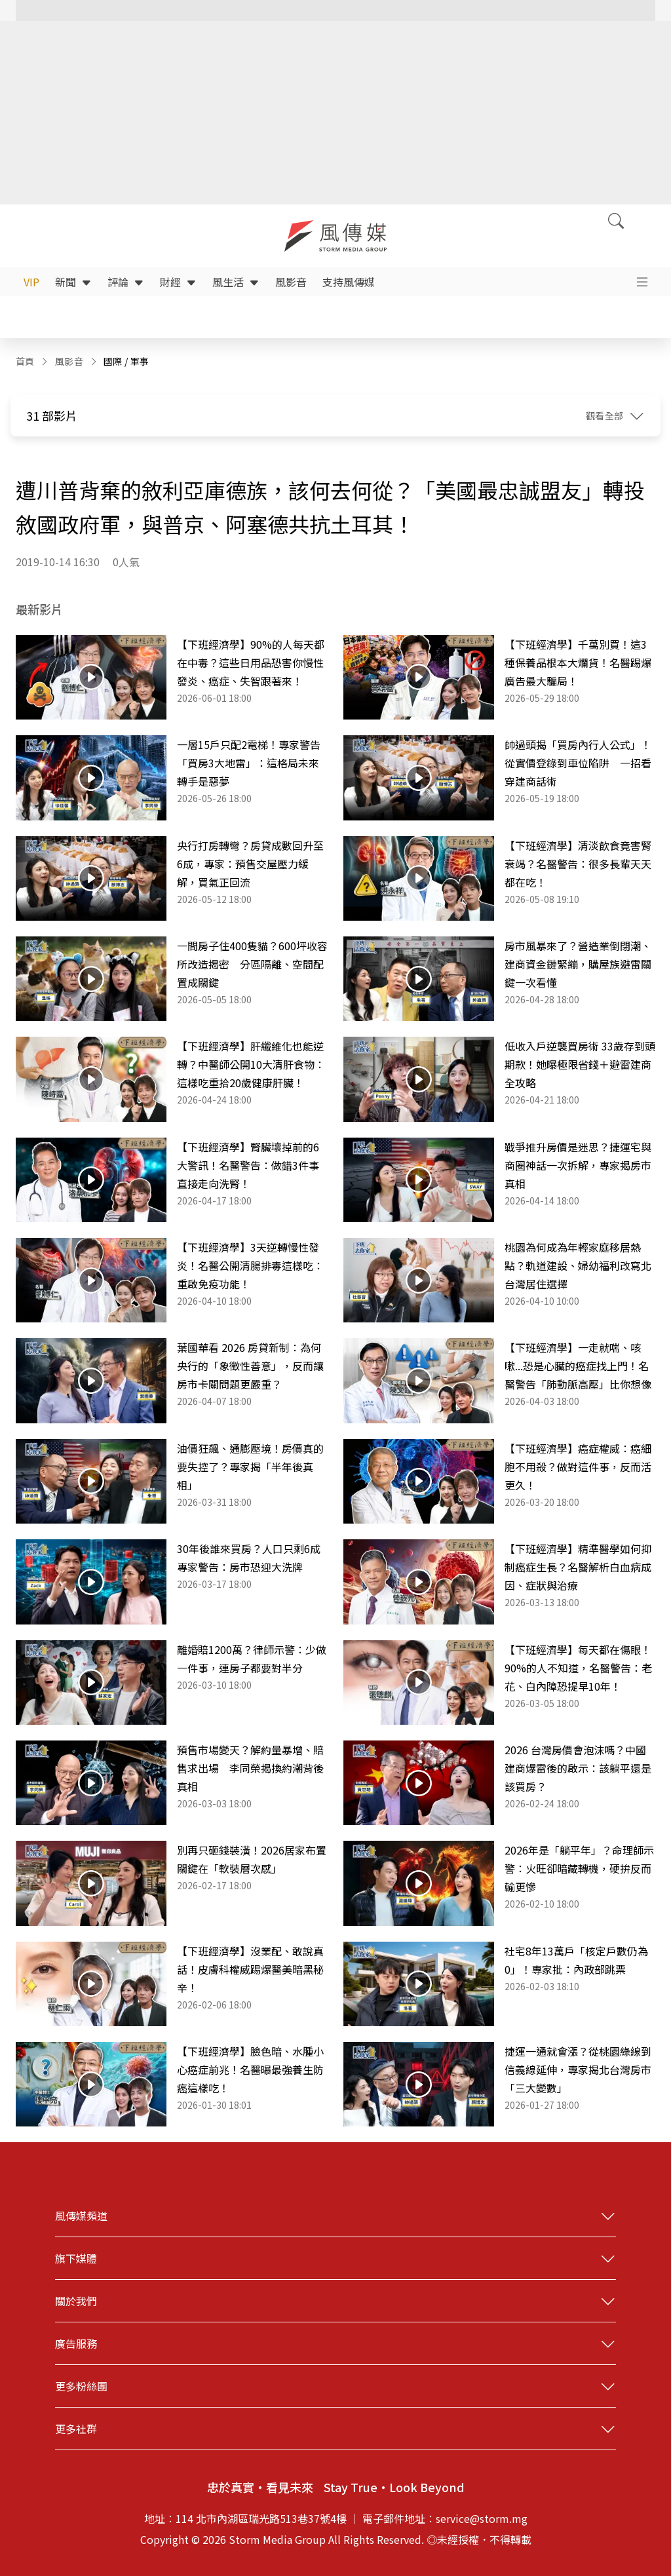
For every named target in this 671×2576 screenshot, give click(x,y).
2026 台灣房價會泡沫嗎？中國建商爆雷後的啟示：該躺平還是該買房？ (578, 1768)
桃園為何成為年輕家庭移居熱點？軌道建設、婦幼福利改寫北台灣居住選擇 (578, 1265)
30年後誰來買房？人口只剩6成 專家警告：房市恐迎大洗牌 (252, 1558)
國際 (113, 361)
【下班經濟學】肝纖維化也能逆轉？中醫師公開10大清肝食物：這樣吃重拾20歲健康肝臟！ (251, 1064)
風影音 (291, 282)
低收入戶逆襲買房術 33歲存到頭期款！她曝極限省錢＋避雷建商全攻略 (580, 1064)
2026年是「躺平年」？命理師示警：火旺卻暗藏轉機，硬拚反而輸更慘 (579, 1868)
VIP (31, 282)
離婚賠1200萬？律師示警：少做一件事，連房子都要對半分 (251, 1659)
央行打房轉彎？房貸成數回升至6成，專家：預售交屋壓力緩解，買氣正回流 (250, 863)
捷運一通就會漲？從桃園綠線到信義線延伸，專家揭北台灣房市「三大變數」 (578, 2069)
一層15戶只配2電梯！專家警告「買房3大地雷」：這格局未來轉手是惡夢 (248, 763)
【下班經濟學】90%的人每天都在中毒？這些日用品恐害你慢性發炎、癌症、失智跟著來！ (250, 662)
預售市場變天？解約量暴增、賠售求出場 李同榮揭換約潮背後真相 (250, 1768)
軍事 (139, 361)
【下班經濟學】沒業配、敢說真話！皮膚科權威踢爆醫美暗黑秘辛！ (250, 1969)
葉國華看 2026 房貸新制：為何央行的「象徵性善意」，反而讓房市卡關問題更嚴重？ (250, 1365)
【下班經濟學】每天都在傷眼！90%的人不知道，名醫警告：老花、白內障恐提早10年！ (578, 1668)
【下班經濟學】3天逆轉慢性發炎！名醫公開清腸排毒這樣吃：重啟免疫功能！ (250, 1265)
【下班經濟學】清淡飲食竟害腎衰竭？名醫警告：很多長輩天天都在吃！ (578, 863)
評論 (125, 282)
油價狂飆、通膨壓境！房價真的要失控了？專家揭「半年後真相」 (250, 1466)
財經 (178, 282)
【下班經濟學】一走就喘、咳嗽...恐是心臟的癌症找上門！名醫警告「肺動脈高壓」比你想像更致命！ (578, 1366)
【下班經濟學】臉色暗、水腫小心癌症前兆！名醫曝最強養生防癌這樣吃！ (250, 2069)
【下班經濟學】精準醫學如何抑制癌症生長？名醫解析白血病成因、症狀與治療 (578, 1567)
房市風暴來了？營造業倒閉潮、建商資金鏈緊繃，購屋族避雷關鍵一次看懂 (578, 964)
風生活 (235, 282)
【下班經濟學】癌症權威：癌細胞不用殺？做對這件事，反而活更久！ (578, 1466)
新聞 (73, 282)
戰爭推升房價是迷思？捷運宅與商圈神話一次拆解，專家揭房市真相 (578, 1165)
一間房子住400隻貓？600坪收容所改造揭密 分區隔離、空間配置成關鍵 (252, 964)
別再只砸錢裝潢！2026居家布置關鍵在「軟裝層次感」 (251, 1859)
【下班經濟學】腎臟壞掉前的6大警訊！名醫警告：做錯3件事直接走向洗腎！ (248, 1165)
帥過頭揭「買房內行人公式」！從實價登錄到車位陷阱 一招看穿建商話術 (578, 763)
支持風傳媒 (348, 282)
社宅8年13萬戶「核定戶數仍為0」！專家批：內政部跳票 (576, 1960)
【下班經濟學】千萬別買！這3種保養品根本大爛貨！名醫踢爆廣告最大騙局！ (578, 662)
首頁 (25, 361)
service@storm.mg (481, 2518)
